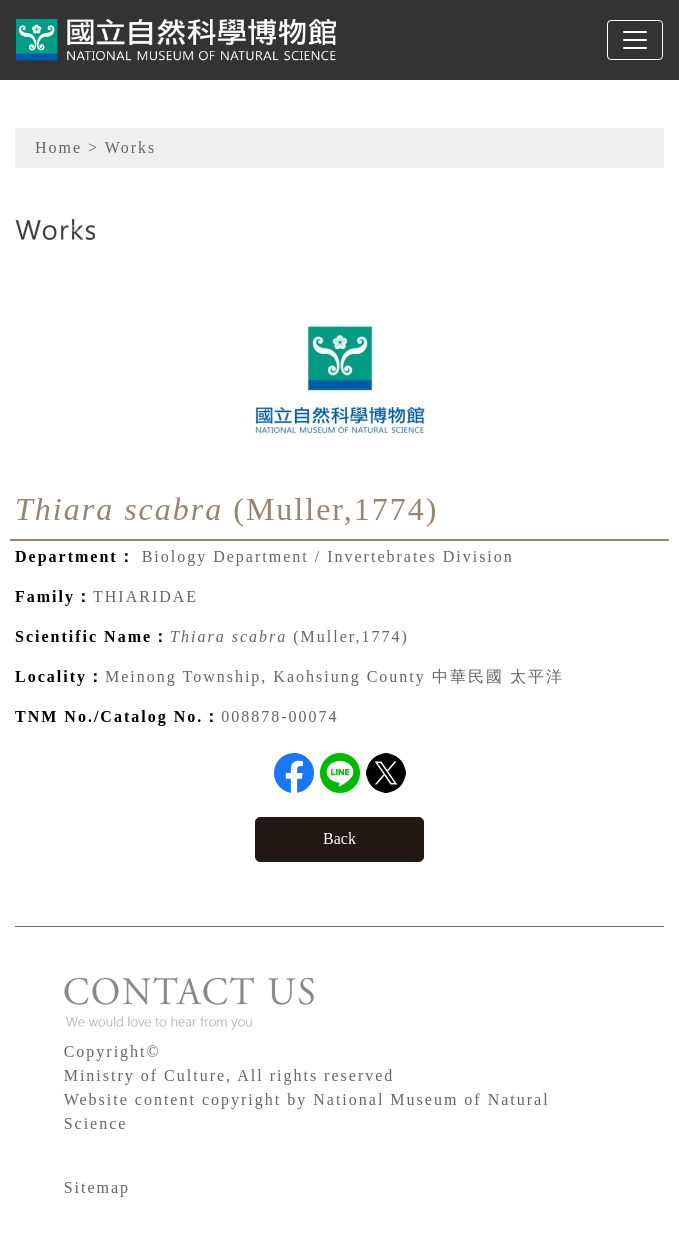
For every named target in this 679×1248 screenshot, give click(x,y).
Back (339, 838)
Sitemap (97, 1187)
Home (58, 147)
